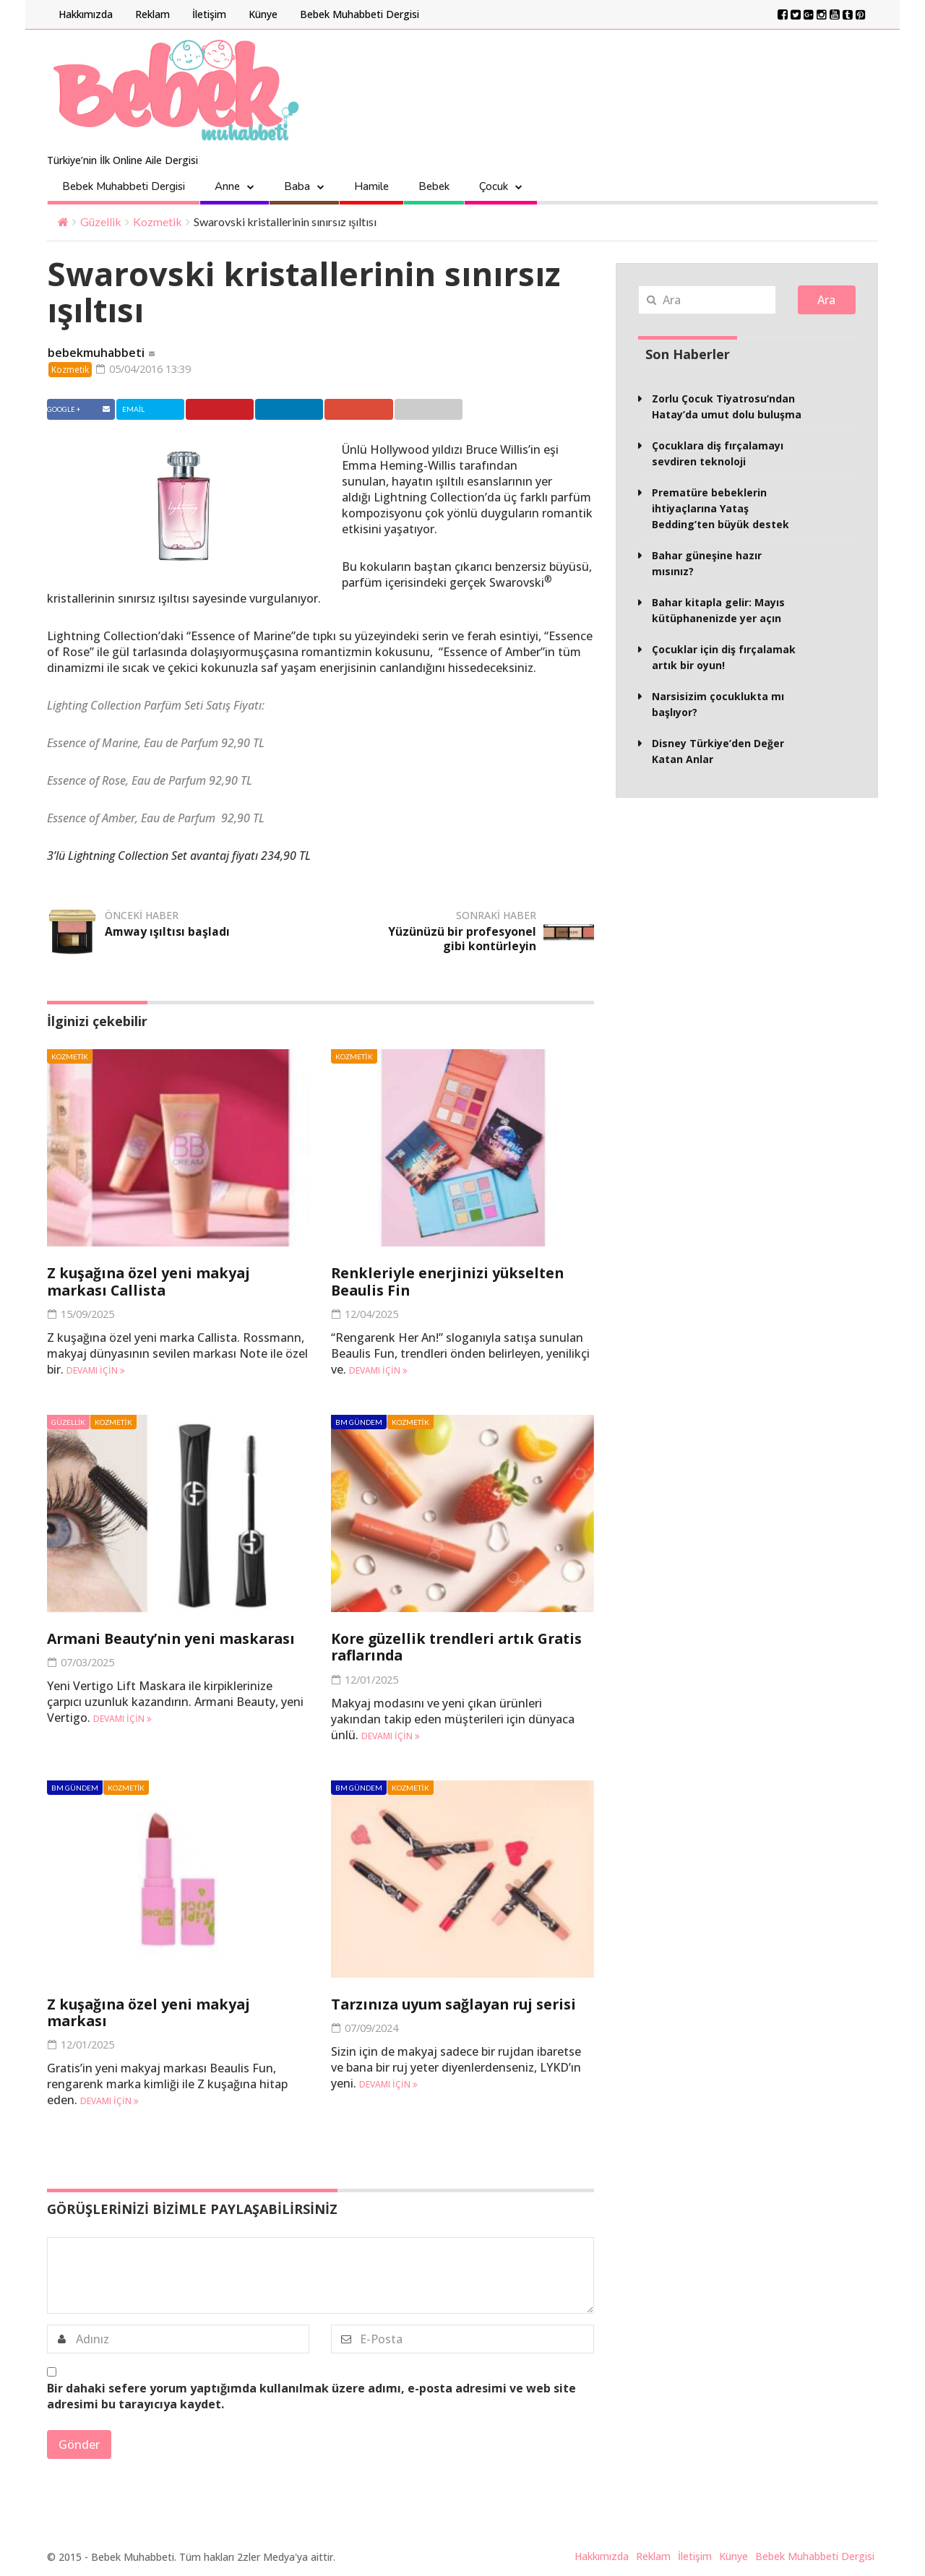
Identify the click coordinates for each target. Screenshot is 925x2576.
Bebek (433, 186)
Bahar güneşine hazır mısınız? (707, 563)
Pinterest (229, 410)
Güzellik (100, 221)
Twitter (153, 410)
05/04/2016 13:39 (148, 369)
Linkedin (302, 410)
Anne (227, 186)
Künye (263, 14)
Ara (826, 300)
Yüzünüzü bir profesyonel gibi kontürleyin (462, 940)
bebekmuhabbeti (96, 353)
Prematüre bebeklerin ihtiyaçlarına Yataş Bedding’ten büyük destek (720, 508)
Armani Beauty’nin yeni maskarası (176, 1639)
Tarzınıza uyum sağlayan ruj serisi (458, 2004)
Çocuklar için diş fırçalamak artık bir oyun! (724, 657)
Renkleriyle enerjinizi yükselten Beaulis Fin (450, 1283)
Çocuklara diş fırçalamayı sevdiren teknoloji (717, 453)
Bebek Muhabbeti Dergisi (359, 14)
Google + (376, 410)
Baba (297, 186)
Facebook (80, 410)
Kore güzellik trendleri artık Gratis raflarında (462, 1647)
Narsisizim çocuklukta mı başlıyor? (718, 704)
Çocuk (493, 186)
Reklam (152, 14)
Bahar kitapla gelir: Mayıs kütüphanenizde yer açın (718, 610)
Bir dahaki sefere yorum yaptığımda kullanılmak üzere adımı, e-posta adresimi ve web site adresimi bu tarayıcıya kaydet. (311, 2395)
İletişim (209, 14)
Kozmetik (157, 221)
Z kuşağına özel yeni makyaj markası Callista (151, 1283)
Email (446, 410)
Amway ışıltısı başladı (168, 933)
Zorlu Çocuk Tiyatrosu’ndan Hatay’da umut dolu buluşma (726, 406)
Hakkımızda (86, 14)
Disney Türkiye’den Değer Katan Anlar (718, 751)
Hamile (371, 186)
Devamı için (95, 1371)
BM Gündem (358, 1422)
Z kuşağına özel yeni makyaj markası (151, 2012)
